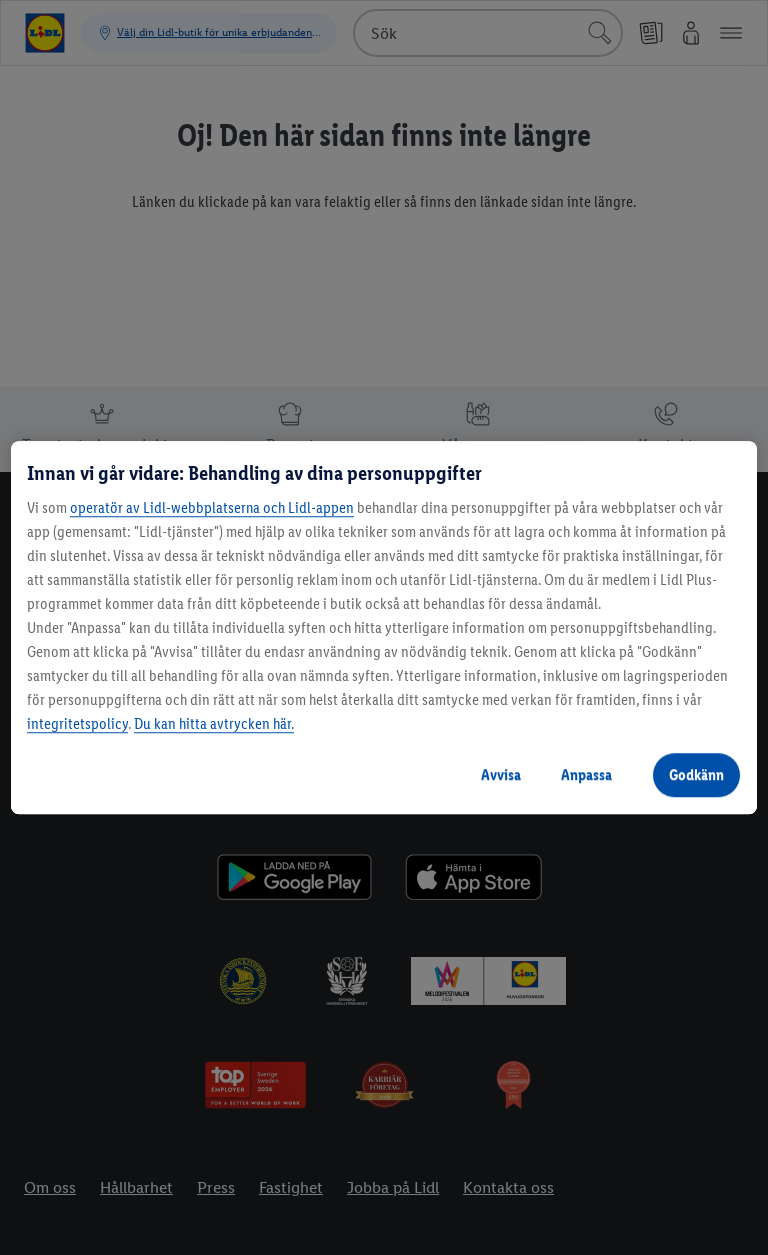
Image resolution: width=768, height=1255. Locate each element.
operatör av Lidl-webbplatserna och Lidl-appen (212, 507)
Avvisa (501, 774)
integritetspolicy (77, 723)
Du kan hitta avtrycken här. (214, 723)
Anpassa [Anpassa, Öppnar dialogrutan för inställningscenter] (586, 774)
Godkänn (696, 774)
